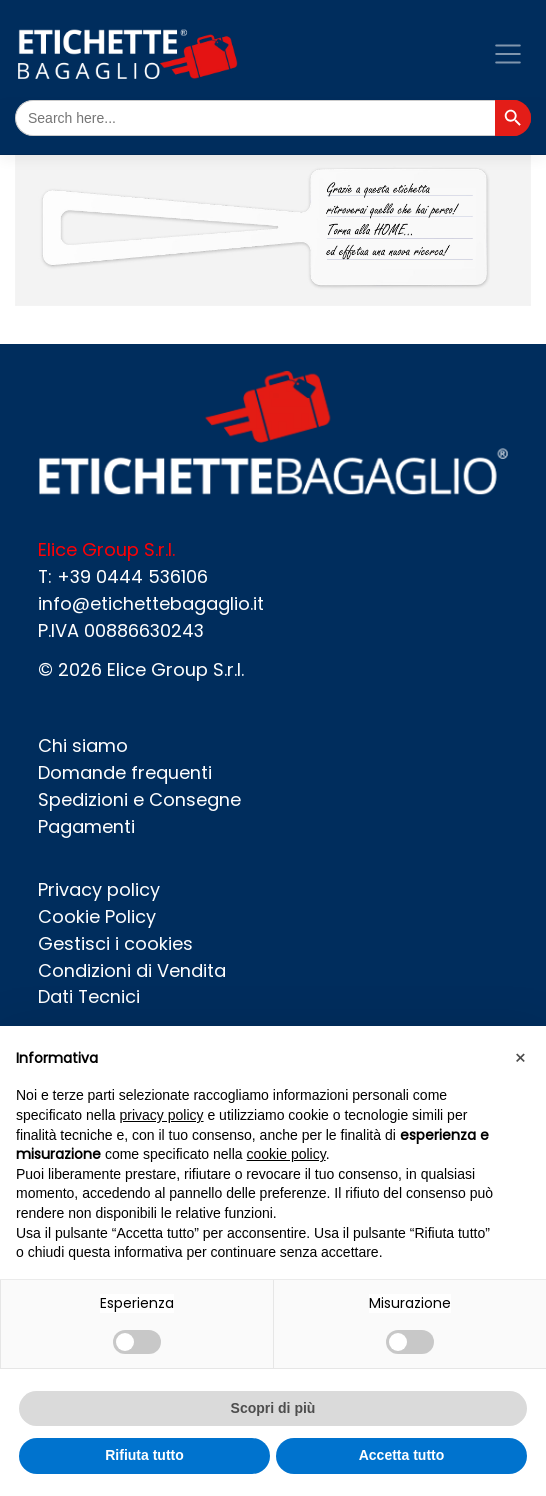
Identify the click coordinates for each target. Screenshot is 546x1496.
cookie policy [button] (286, 1154)
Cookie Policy (97, 916)
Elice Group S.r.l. (175, 669)
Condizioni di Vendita (132, 970)
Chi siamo (83, 745)
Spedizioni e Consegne (139, 799)
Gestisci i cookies (115, 943)
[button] (520, 1058)
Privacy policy (99, 889)
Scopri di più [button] (273, 1408)
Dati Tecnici (89, 996)
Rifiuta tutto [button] (144, 1455)
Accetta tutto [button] (402, 1455)
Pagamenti (86, 826)
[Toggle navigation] (507, 54)
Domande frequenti (125, 772)
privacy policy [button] (162, 1115)
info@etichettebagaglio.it (151, 603)
